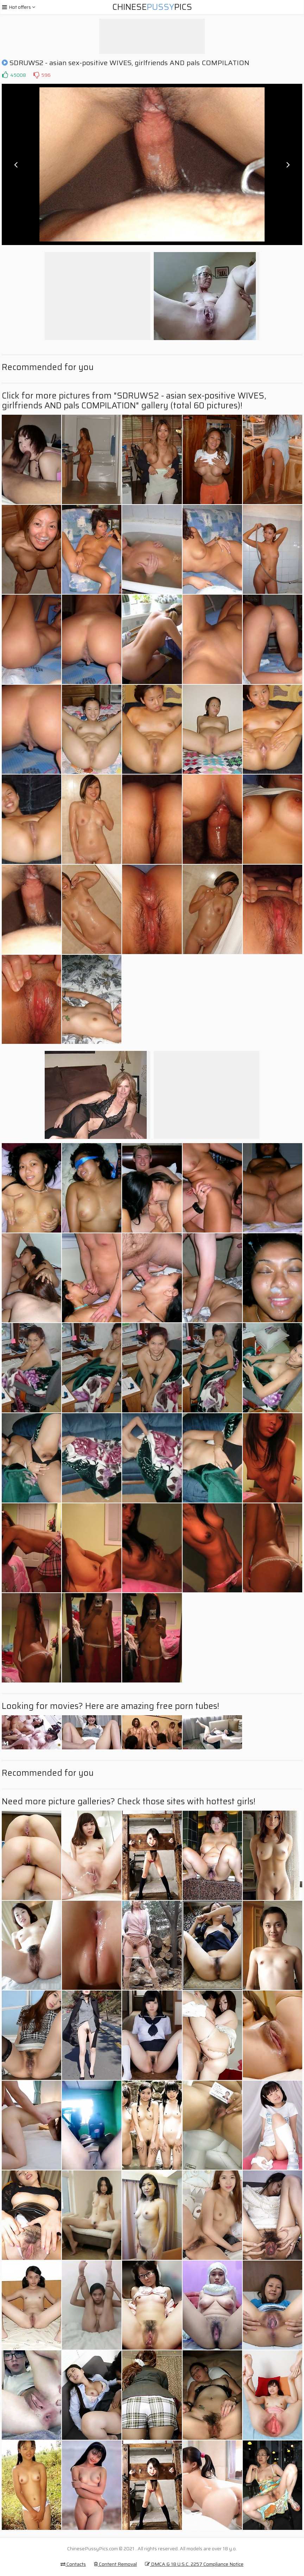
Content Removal (115, 2564)
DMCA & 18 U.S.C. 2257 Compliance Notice (194, 2564)
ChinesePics (152, 7)
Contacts (73, 2564)
